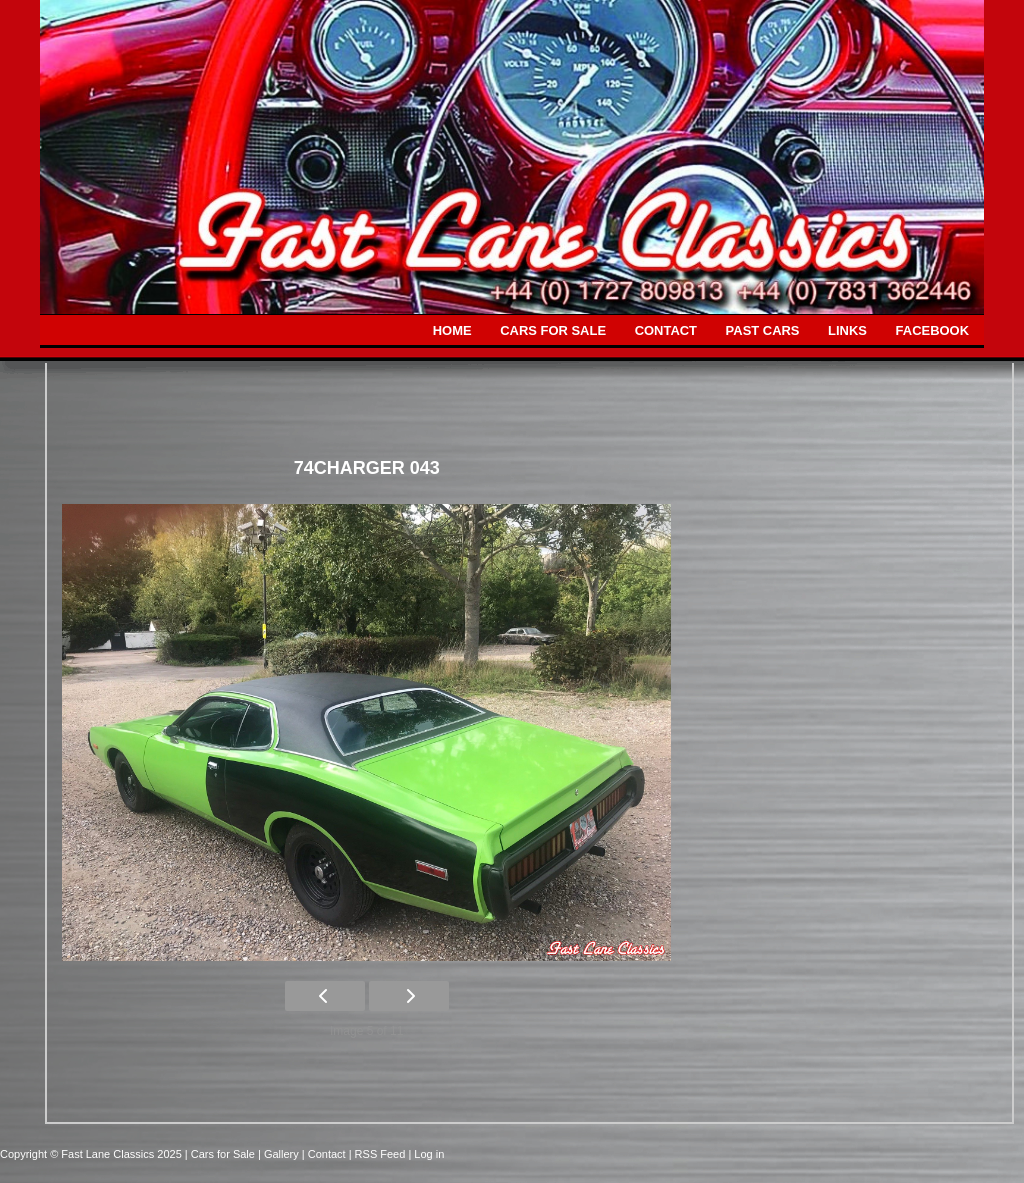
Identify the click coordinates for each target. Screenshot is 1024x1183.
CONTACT (666, 330)
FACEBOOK (932, 330)
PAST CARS (763, 330)
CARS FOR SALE (553, 330)
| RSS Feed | (382, 1154)
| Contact (325, 1154)
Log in (429, 1154)
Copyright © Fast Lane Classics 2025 (92, 1154)
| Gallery (280, 1154)
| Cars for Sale (221, 1154)
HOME (452, 330)
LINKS (847, 330)
